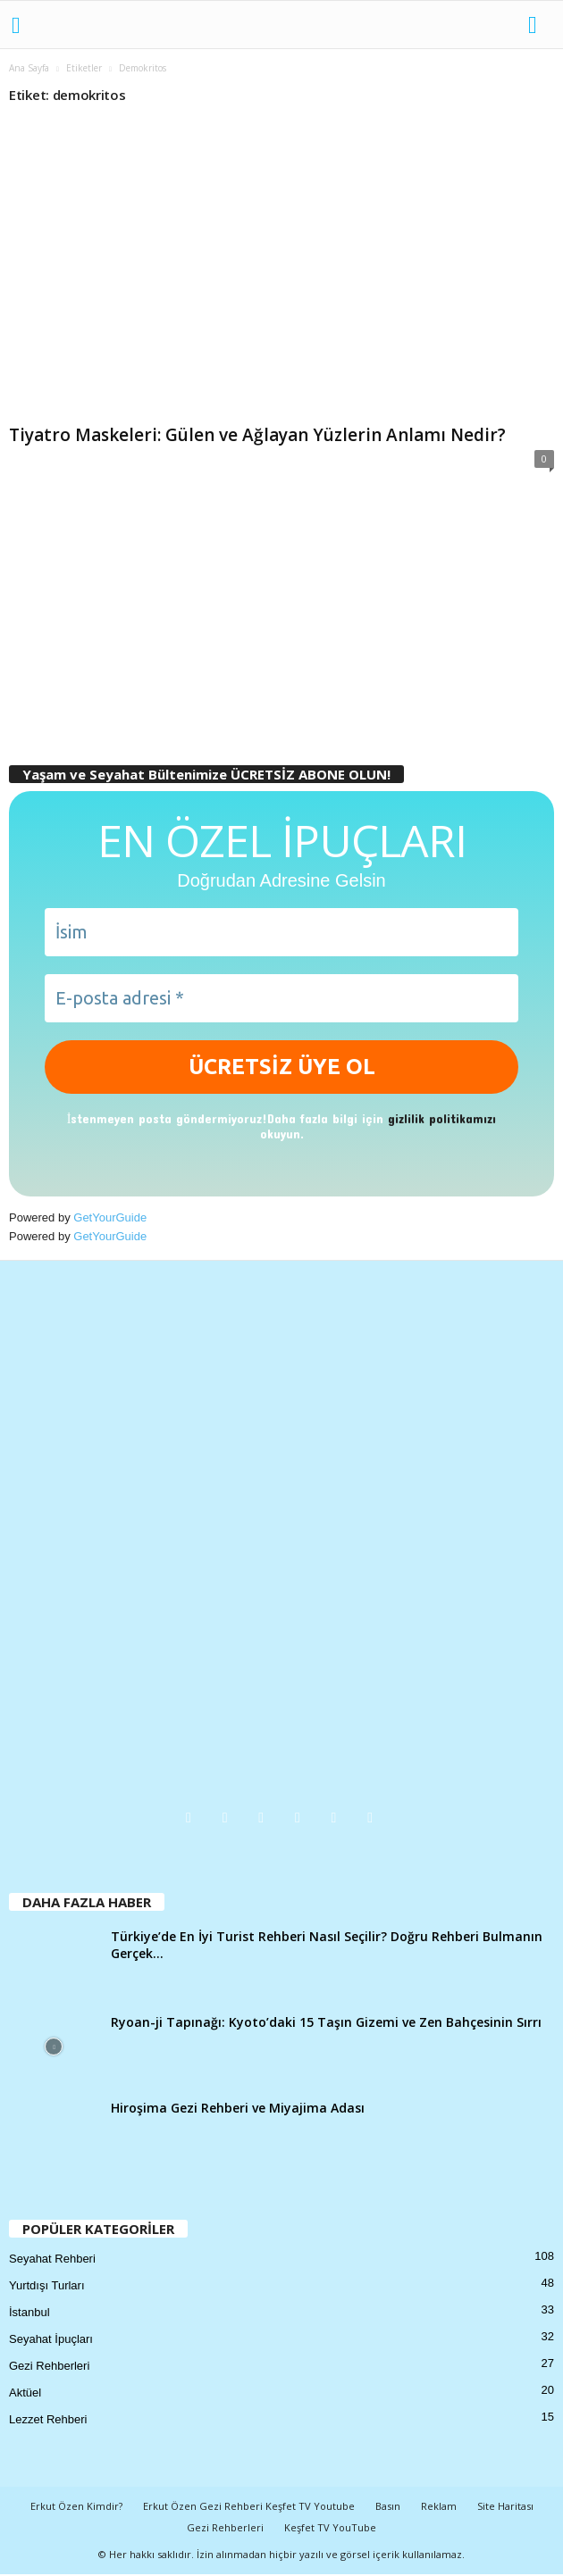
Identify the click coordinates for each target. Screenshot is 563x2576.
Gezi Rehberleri (49, 2365)
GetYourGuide (110, 1217)
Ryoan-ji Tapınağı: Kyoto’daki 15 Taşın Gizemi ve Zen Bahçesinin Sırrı (326, 2021)
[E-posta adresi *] (281, 998)
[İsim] (281, 932)
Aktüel (25, 2392)
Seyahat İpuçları (51, 2339)
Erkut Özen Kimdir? (76, 2506)
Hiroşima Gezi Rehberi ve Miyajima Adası (238, 2107)
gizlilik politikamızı (442, 1118)
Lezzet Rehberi (48, 2419)
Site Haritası (505, 2506)
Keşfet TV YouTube (330, 2527)
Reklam (439, 2506)
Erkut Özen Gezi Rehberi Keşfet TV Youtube (249, 2506)
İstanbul (29, 2312)
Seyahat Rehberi (52, 2258)
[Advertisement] (281, 616)
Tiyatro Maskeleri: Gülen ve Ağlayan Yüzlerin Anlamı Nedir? (257, 434)
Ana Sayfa (29, 68)
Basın (387, 2506)
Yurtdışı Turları (47, 2285)
